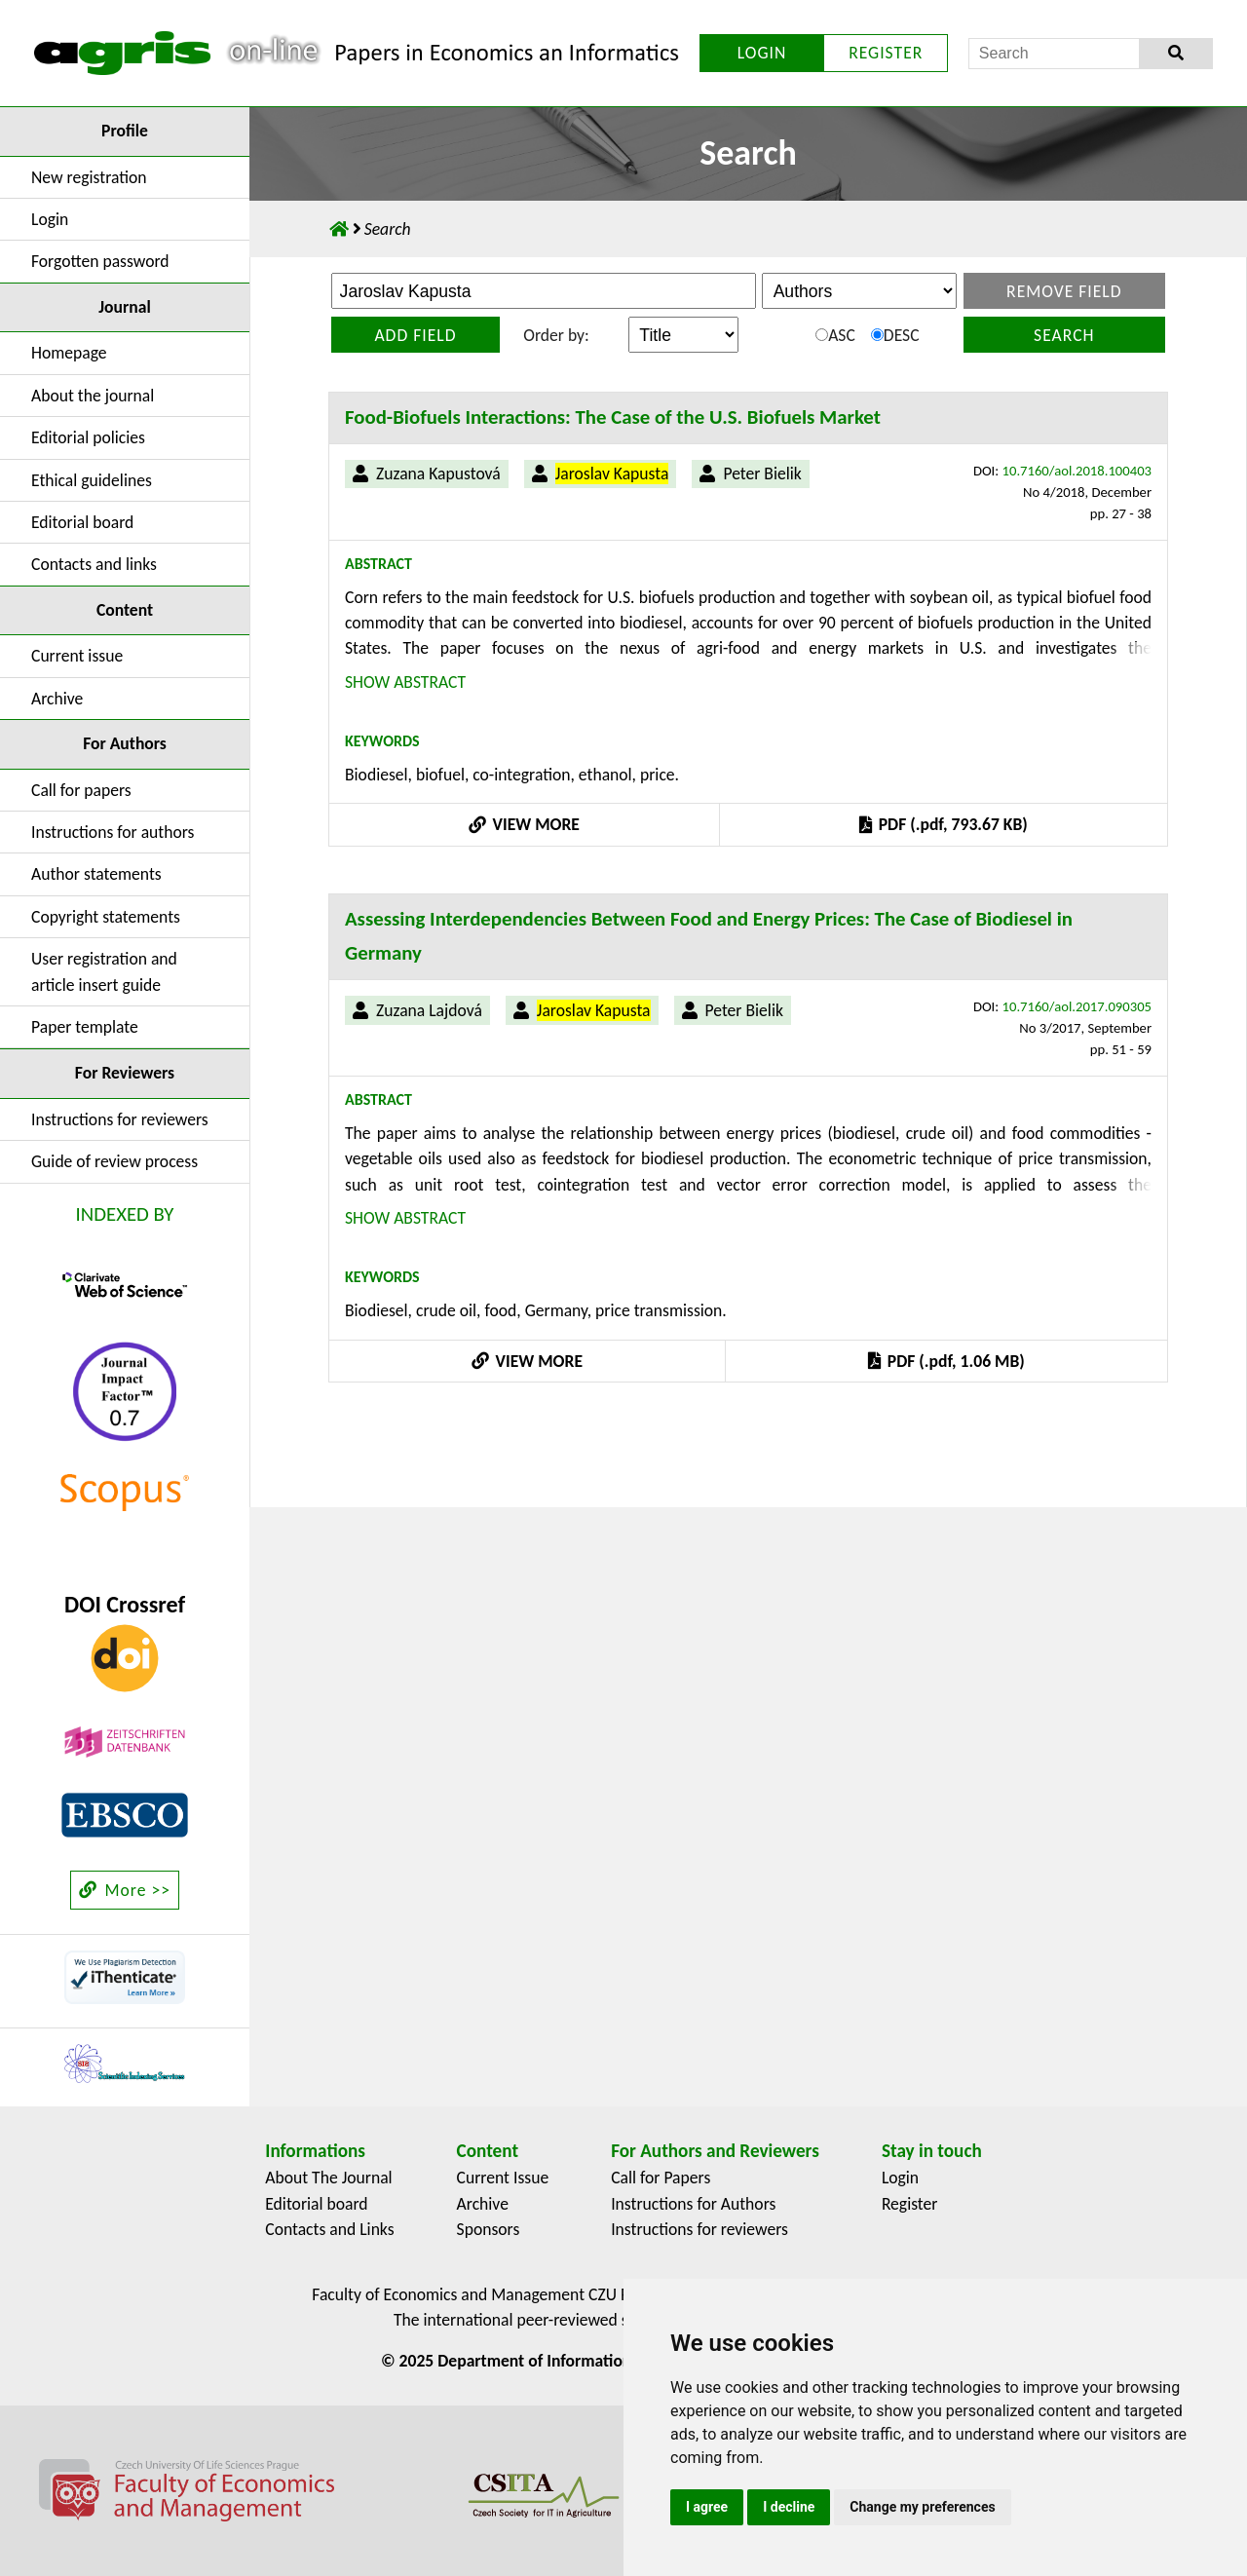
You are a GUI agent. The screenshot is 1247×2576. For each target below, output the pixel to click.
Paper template (84, 1027)
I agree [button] (707, 2507)
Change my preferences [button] (922, 2507)
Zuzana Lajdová (429, 1010)
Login (49, 219)
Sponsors (488, 2229)
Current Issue (503, 2177)
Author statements (96, 874)
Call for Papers (660, 2177)
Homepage (69, 352)
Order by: (555, 335)
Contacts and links (94, 564)
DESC (895, 335)
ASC (835, 335)
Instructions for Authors (693, 2204)
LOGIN (762, 52)
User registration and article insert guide (104, 971)
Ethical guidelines (91, 480)
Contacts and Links (329, 2229)
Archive (57, 698)
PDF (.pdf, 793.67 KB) (943, 824)
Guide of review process (114, 1161)
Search (1064, 335)
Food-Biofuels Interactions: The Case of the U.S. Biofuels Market (613, 417)
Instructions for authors (112, 832)
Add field (415, 335)
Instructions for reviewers (119, 1119)
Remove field (1064, 291)
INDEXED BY (125, 1214)
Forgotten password (100, 261)
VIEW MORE (524, 824)
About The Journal (328, 2177)
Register (910, 2204)
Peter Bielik (762, 473)
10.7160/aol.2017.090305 (1077, 1006)
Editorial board (82, 522)
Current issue (77, 655)
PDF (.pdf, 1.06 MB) (946, 1361)
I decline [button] (788, 2507)
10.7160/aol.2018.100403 (1077, 470)
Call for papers (81, 790)
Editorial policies (88, 437)
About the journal (92, 395)
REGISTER (886, 52)
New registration (89, 177)
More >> (124, 1890)
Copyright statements (105, 917)
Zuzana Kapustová (438, 473)
